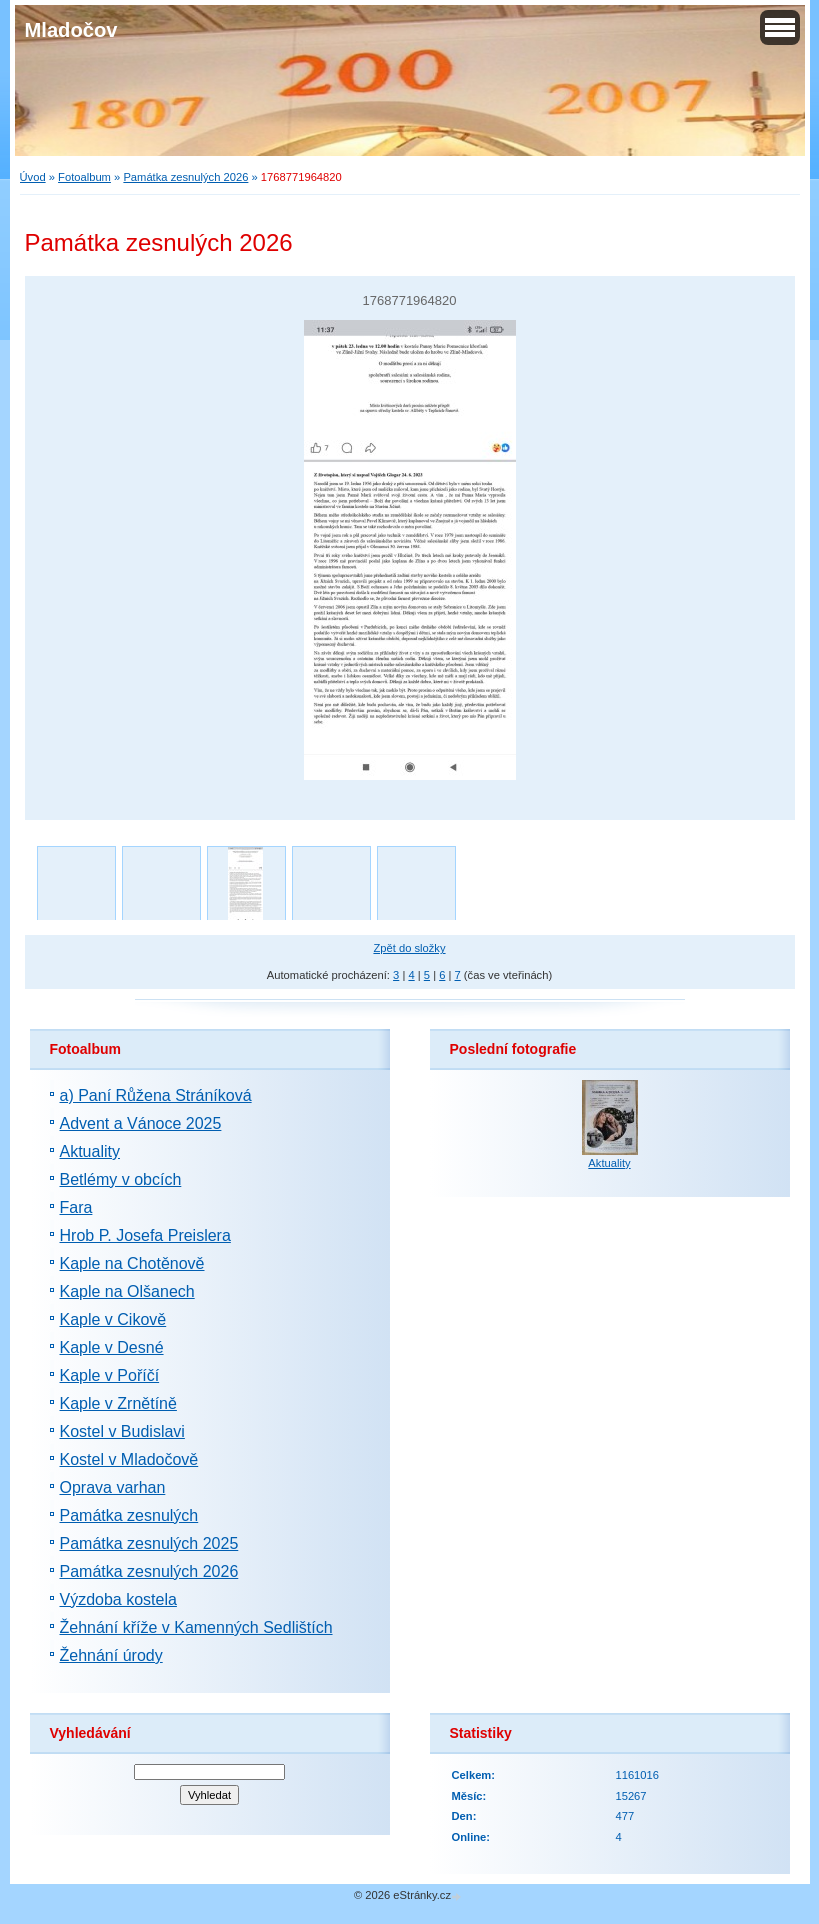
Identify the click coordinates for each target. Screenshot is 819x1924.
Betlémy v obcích (121, 1179)
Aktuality (90, 1151)
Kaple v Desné (112, 1347)
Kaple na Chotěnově (132, 1263)
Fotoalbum (84, 177)
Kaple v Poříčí (110, 1375)
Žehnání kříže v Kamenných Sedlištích (196, 1627)
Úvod (33, 177)
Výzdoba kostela (118, 1599)
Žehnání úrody (111, 1655)
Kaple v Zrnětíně (118, 1403)
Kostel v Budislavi (122, 1431)
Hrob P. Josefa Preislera (145, 1235)
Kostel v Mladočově (129, 1459)
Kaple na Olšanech (127, 1291)
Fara (76, 1207)
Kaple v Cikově (113, 1319)
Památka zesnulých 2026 (185, 177)
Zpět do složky (409, 948)
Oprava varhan (113, 1487)
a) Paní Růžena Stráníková (156, 1095)
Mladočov (71, 30)
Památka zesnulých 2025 (149, 1543)
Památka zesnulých (129, 1515)
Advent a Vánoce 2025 (141, 1123)
